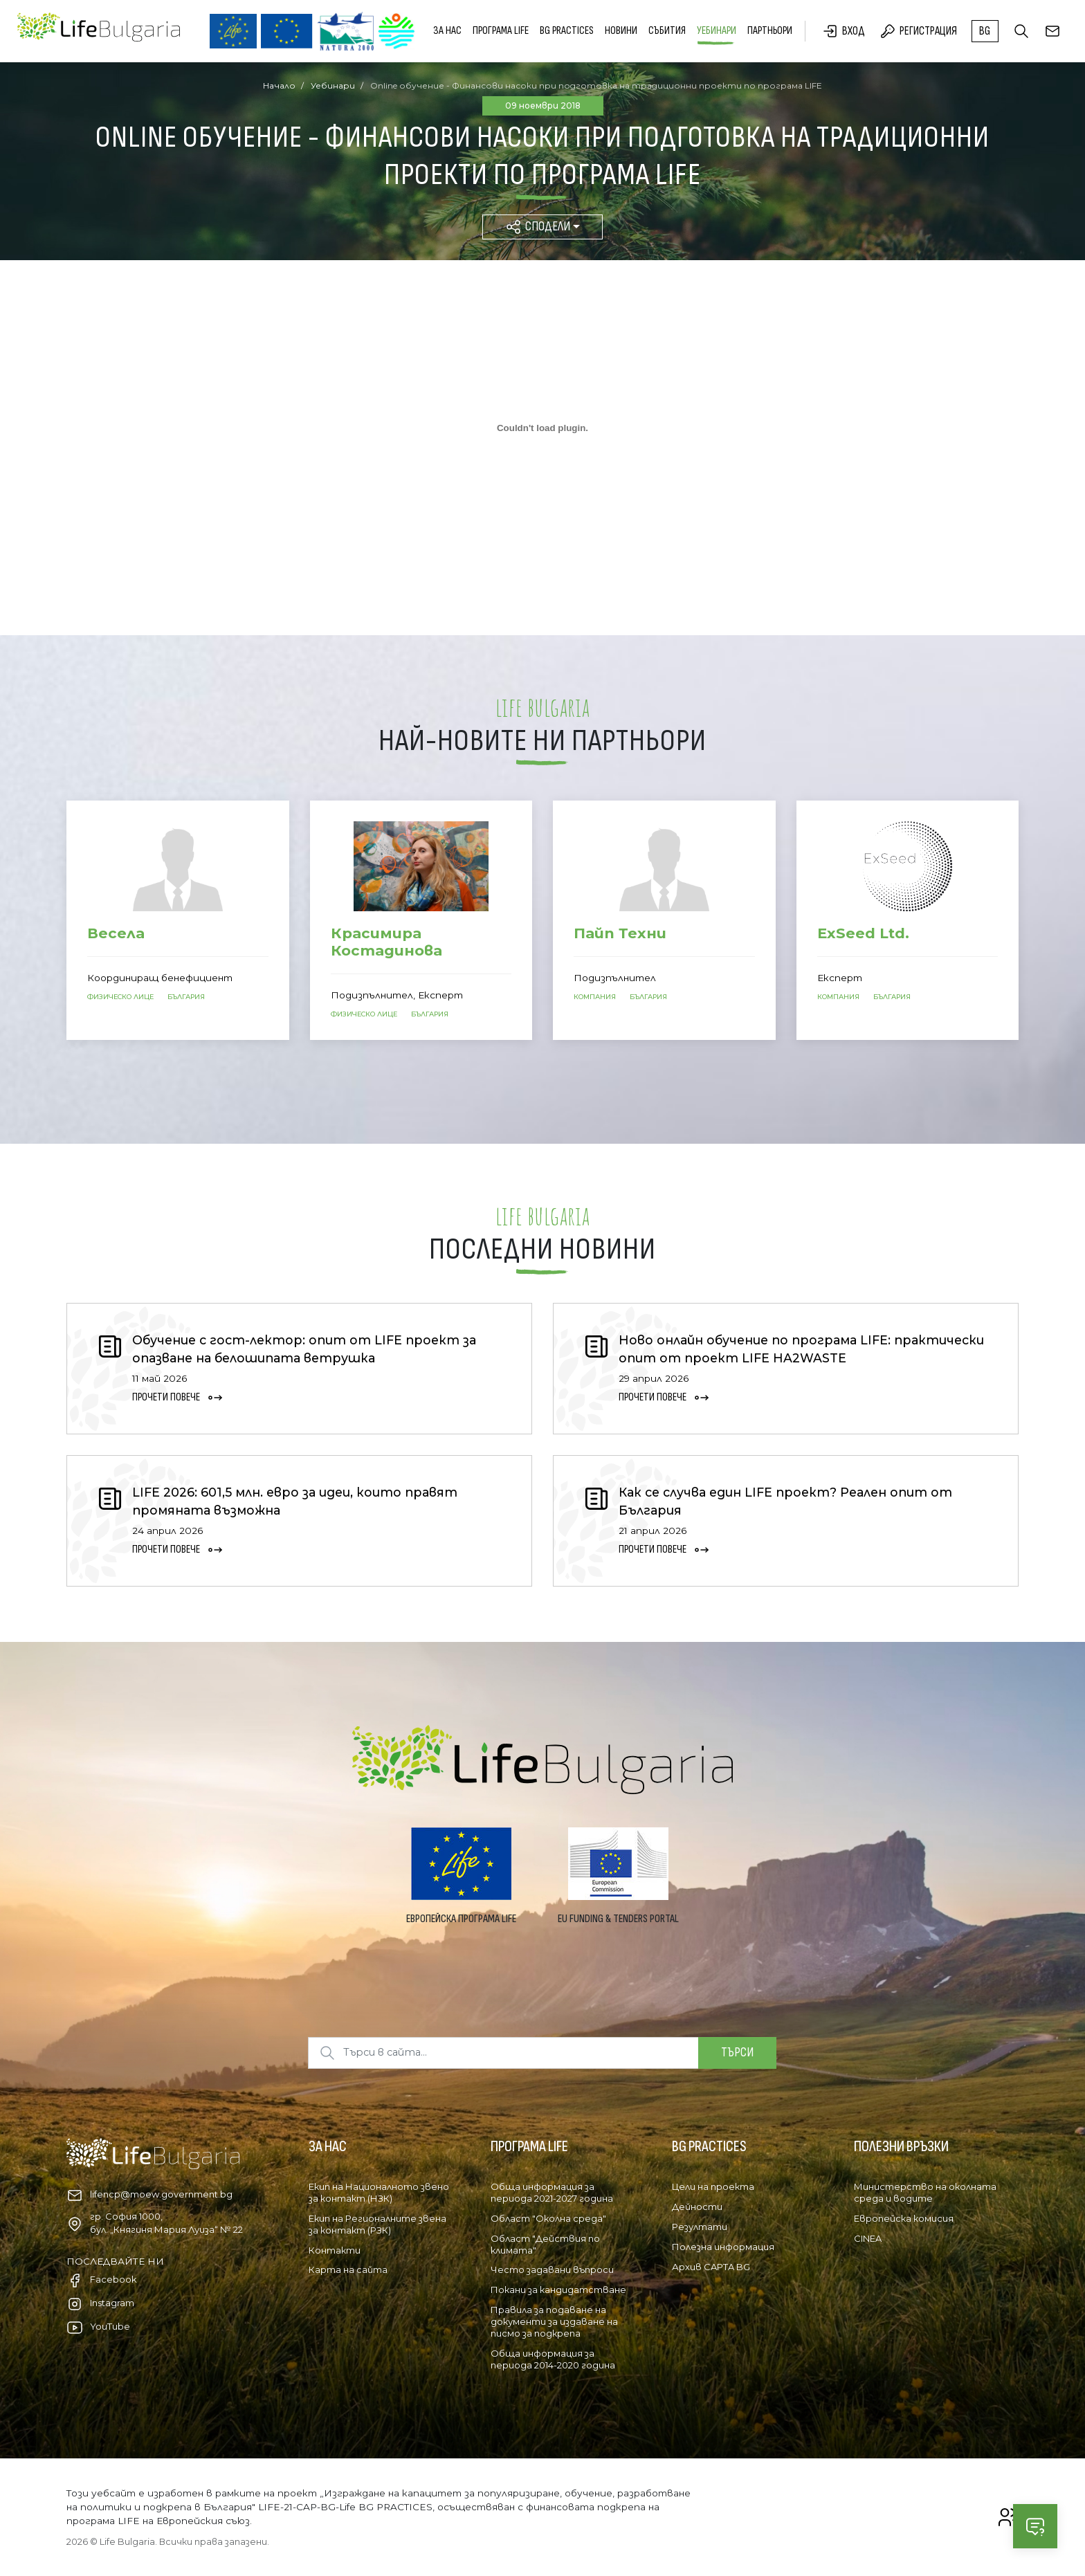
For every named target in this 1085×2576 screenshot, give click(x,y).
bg (984, 31)
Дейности (697, 2206)
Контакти (335, 2250)
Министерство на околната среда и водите (925, 2192)
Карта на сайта (348, 2269)
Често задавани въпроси (552, 2269)
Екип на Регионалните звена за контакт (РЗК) (377, 2224)
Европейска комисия (904, 2218)
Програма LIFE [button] (501, 30)
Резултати (699, 2226)
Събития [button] (667, 30)
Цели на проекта (713, 2186)
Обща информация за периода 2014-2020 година (553, 2359)
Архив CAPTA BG (711, 2266)
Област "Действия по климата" (545, 2244)
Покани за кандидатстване (558, 2289)
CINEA (868, 2238)
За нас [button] (447, 30)
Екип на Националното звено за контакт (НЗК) (379, 2192)
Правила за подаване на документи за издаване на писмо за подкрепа (554, 2321)
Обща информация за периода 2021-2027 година (552, 2192)
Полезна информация (723, 2246)
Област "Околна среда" (548, 2218)
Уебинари (716, 30)
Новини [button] (621, 30)
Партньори (769, 30)
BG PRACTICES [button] (567, 30)
